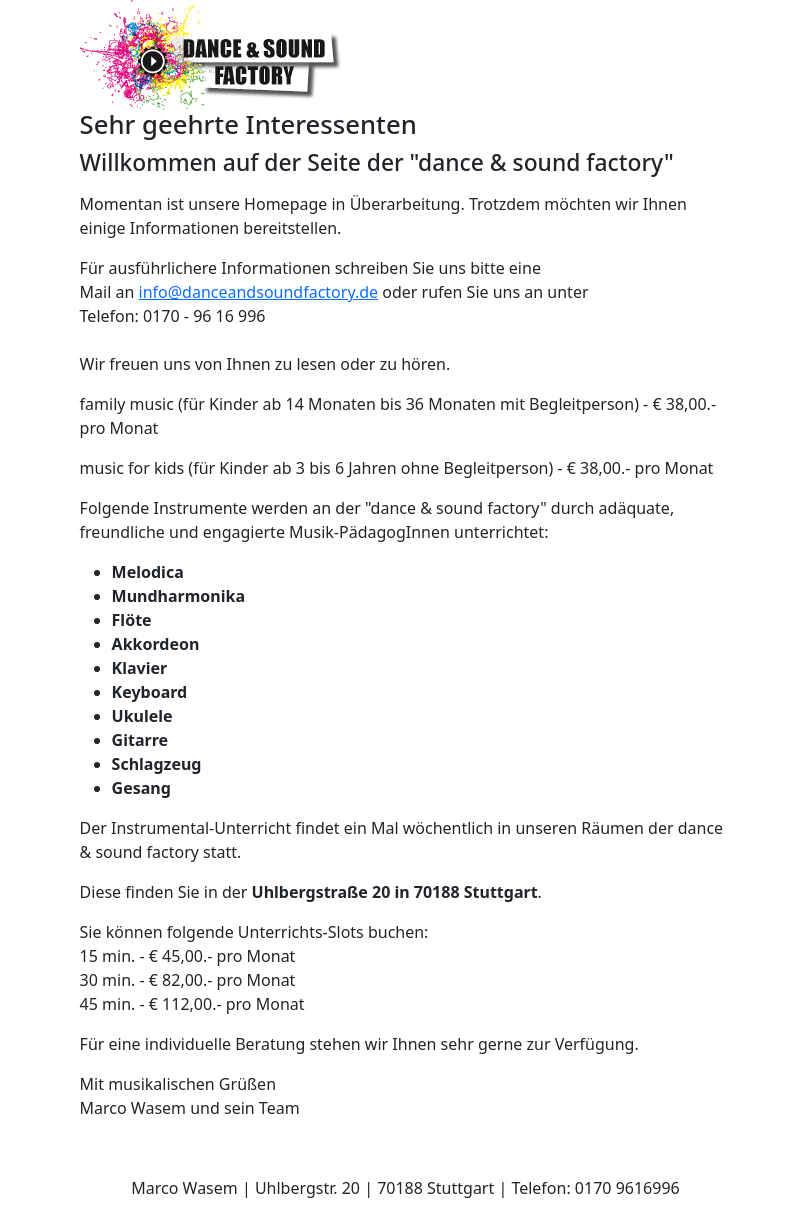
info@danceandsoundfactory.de (259, 292)
